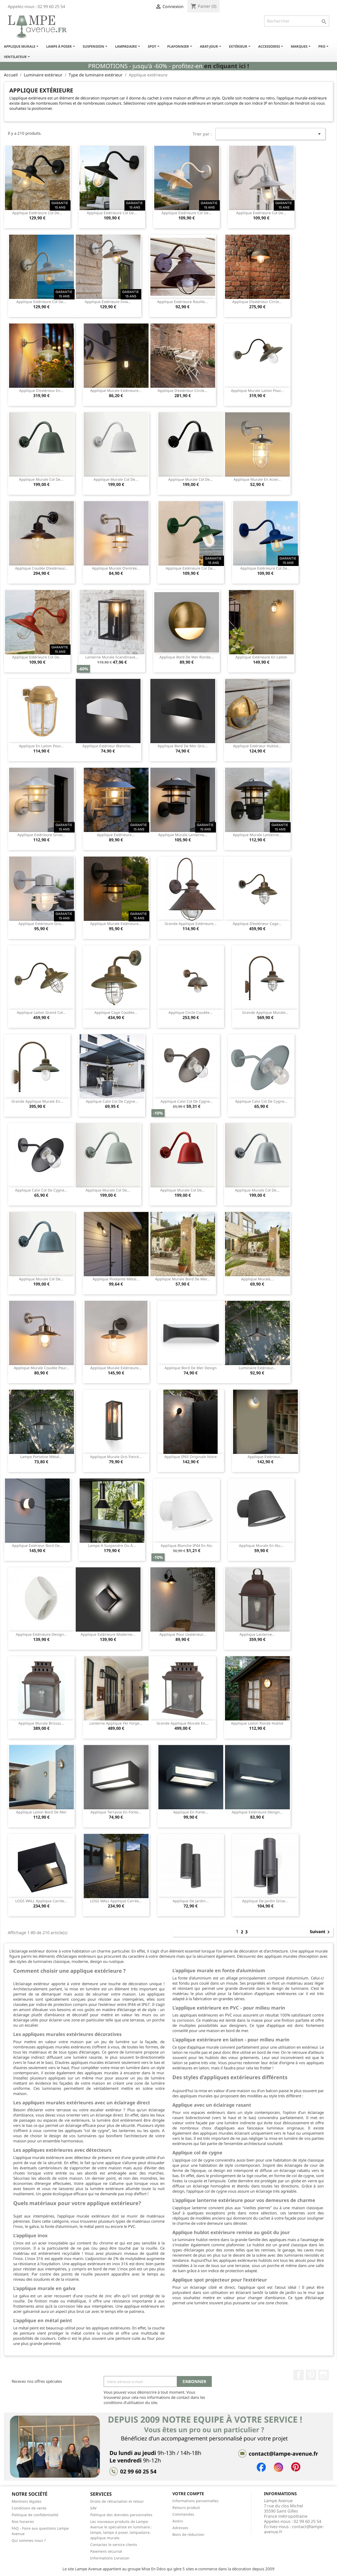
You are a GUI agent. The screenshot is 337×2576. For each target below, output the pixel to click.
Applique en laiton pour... (41, 745)
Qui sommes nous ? (29, 2540)
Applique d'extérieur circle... (257, 301)
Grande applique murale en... (37, 1101)
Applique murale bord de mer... (182, 1278)
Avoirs (177, 2520)
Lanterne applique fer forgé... (115, 1723)
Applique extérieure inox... (108, 301)
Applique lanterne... (257, 1634)
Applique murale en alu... (261, 1545)
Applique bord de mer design (191, 1367)
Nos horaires (23, 2521)
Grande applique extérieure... (190, 923)
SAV (93, 2508)
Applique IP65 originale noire (190, 1456)
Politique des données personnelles (121, 2514)
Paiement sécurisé (106, 2551)
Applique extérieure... (116, 834)
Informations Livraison (109, 2558)
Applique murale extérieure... (116, 390)
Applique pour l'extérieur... (182, 1634)
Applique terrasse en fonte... (115, 1812)
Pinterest (311, 2375)
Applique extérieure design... (41, 1634)
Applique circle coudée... (190, 1012)
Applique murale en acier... (257, 479)
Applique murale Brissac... (41, 1723)
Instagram (323, 2375)
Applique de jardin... (191, 1900)
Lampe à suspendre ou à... (112, 1545)
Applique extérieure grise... (41, 834)
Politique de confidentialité (35, 2514)
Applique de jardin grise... (265, 1900)
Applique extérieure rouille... (182, 301)
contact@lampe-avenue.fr (294, 2529)
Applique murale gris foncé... (116, 1456)
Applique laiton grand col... (41, 1012)
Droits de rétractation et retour (117, 2501)
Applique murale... (257, 1278)
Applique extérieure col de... (37, 212)
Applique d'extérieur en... (41, 390)
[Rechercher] (296, 21)
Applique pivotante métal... (116, 1278)
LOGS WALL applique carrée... (41, 1900)
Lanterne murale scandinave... (111, 657)
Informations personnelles (195, 2500)
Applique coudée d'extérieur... (41, 568)
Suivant (321, 1932)
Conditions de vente (29, 2508)
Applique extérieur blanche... (107, 745)
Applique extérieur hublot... (257, 745)
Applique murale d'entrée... (116, 568)
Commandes (183, 2514)
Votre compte (188, 2493)
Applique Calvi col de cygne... (112, 1101)
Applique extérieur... (265, 1456)
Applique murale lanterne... (182, 834)
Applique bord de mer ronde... (186, 657)
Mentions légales (26, 2501)
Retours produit (186, 2507)
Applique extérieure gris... (41, 923)
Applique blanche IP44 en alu (186, 1545)
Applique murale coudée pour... (41, 1367)
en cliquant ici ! (226, 66)
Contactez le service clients (113, 2544)
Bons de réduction (188, 2534)
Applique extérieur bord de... (37, 1545)
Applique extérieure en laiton (261, 657)
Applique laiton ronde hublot (257, 1723)
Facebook (298, 2375)
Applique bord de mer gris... (183, 745)
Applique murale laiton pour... (257, 390)
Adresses (180, 2527)
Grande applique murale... (265, 1012)
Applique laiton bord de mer (41, 1812)
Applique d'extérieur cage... (257, 923)
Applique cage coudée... (115, 1012)
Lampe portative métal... (41, 1456)
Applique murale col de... (41, 479)
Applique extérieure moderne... (108, 1634)
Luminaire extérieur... (257, 1367)
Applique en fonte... (190, 1812)
